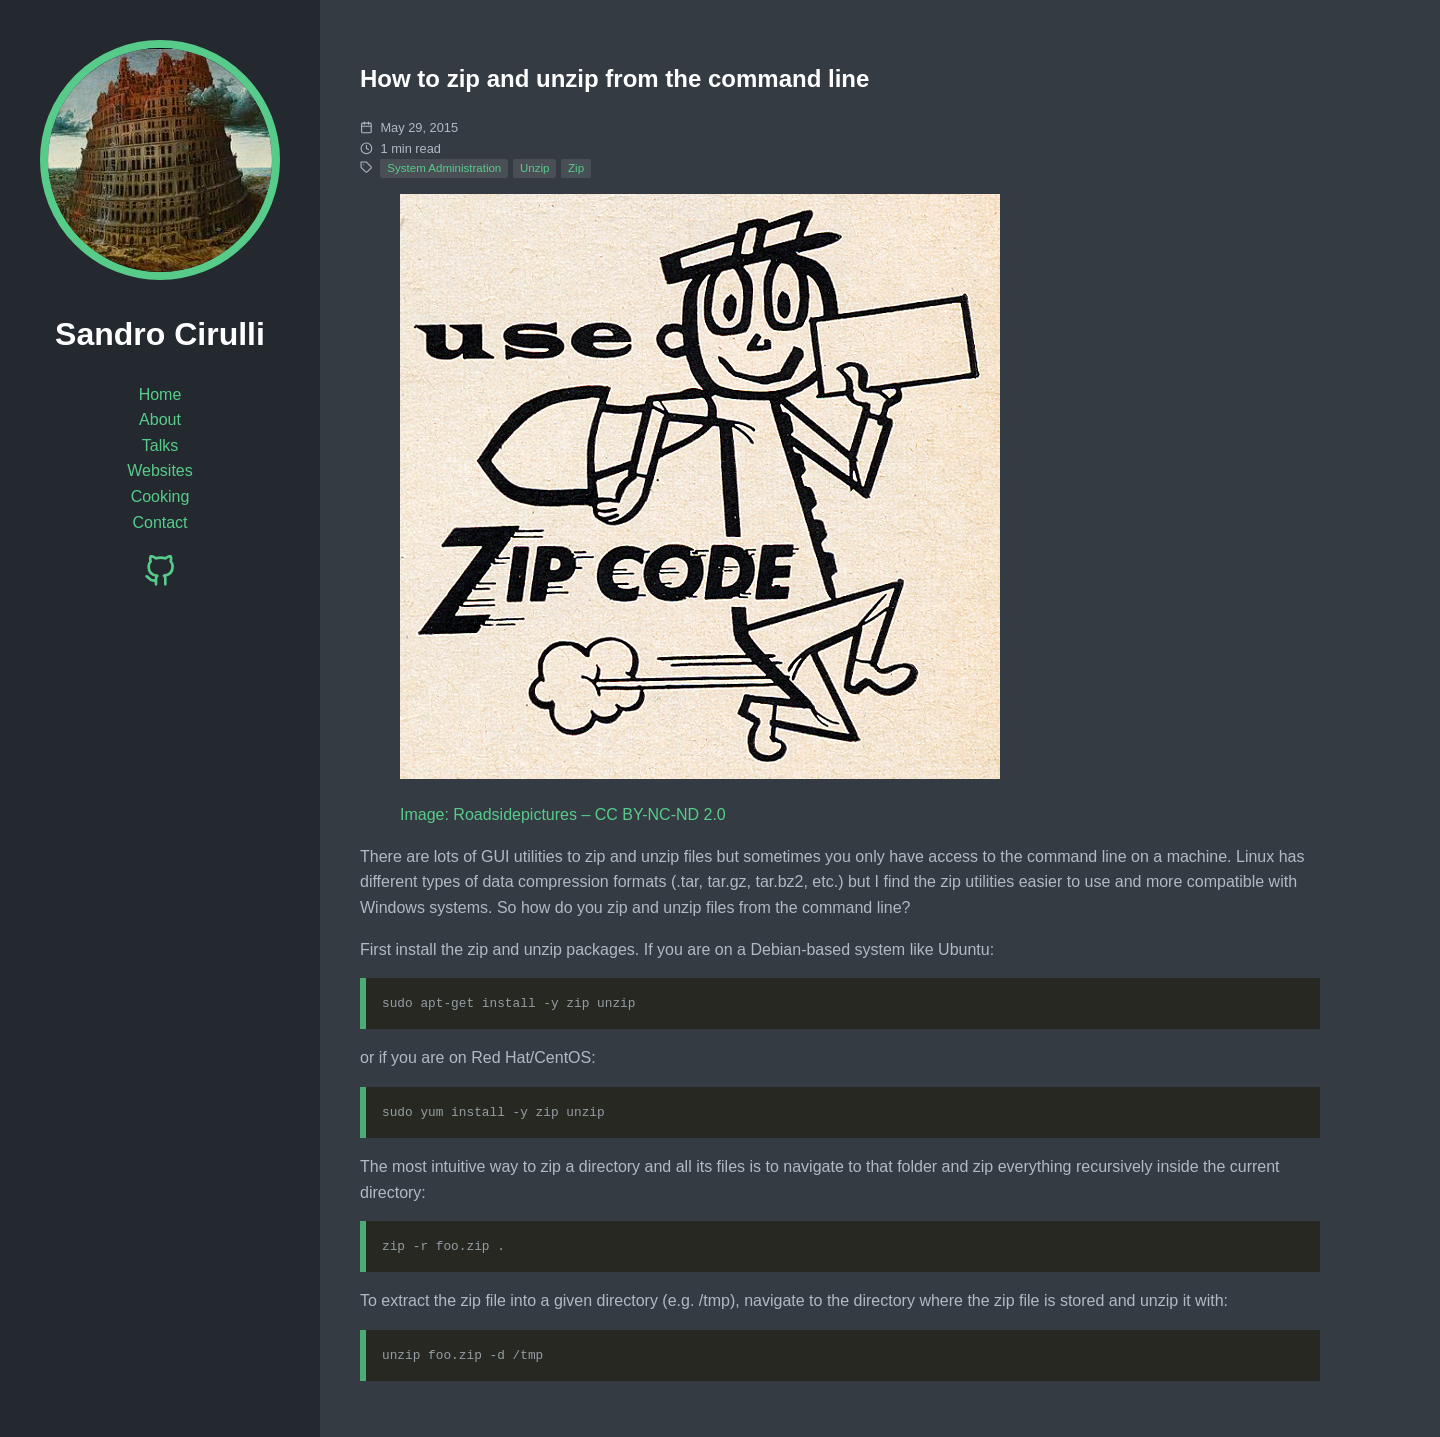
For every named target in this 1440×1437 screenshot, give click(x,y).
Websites (160, 470)
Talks (160, 445)
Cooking (160, 496)
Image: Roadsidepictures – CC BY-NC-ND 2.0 (563, 814)
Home (160, 394)
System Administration (444, 168)
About (160, 419)
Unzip (534, 168)
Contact (159, 522)
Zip (576, 168)
